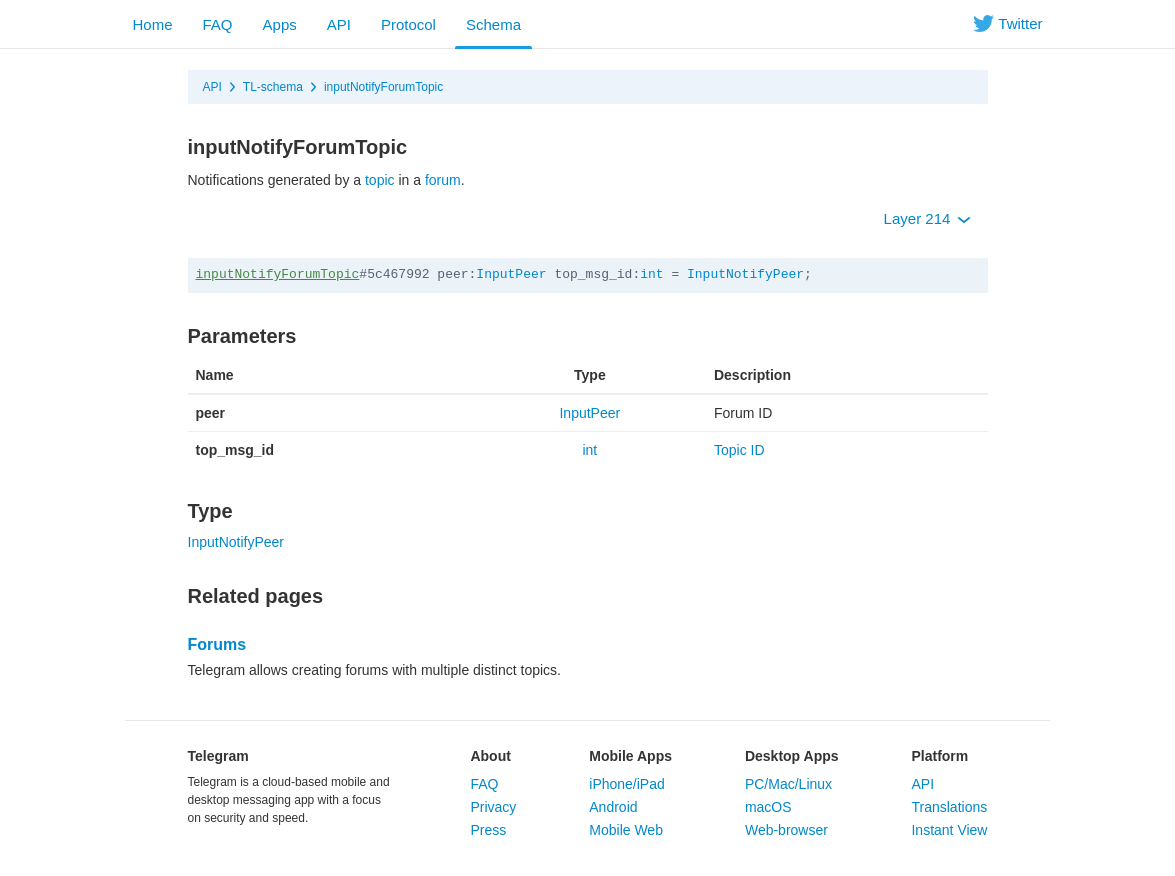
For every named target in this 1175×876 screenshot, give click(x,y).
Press (488, 830)
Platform (939, 756)
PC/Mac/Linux (788, 784)
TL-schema (273, 87)
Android (613, 807)
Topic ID (739, 450)
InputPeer (511, 274)
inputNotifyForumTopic (383, 87)
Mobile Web (626, 830)
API (339, 24)
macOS (768, 807)
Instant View (949, 830)
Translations (949, 807)
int (651, 274)
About (490, 756)
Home (153, 24)
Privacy (493, 807)
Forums (217, 644)
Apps (280, 24)
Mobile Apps (630, 756)
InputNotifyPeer (745, 274)
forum (443, 180)
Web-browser (786, 830)
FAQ (218, 24)
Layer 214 (927, 218)
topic (380, 180)
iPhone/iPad (627, 784)
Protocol (408, 24)
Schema (493, 24)
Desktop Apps (792, 756)
